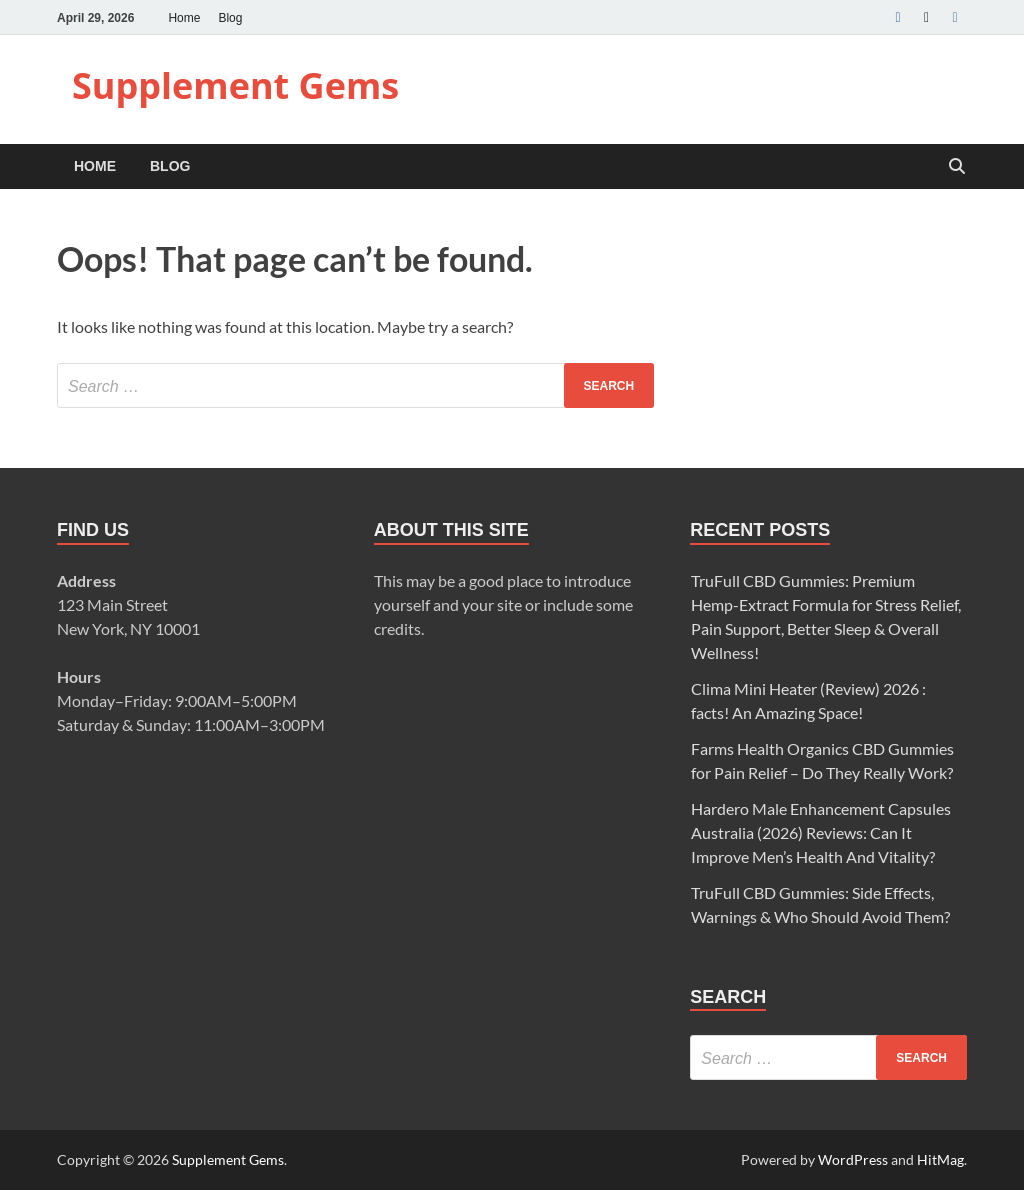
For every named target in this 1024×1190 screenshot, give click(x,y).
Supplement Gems (235, 85)
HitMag (940, 1159)
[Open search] (957, 167)
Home (184, 18)
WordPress (853, 1159)
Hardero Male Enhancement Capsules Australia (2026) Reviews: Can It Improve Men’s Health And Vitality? (821, 832)
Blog (230, 18)
